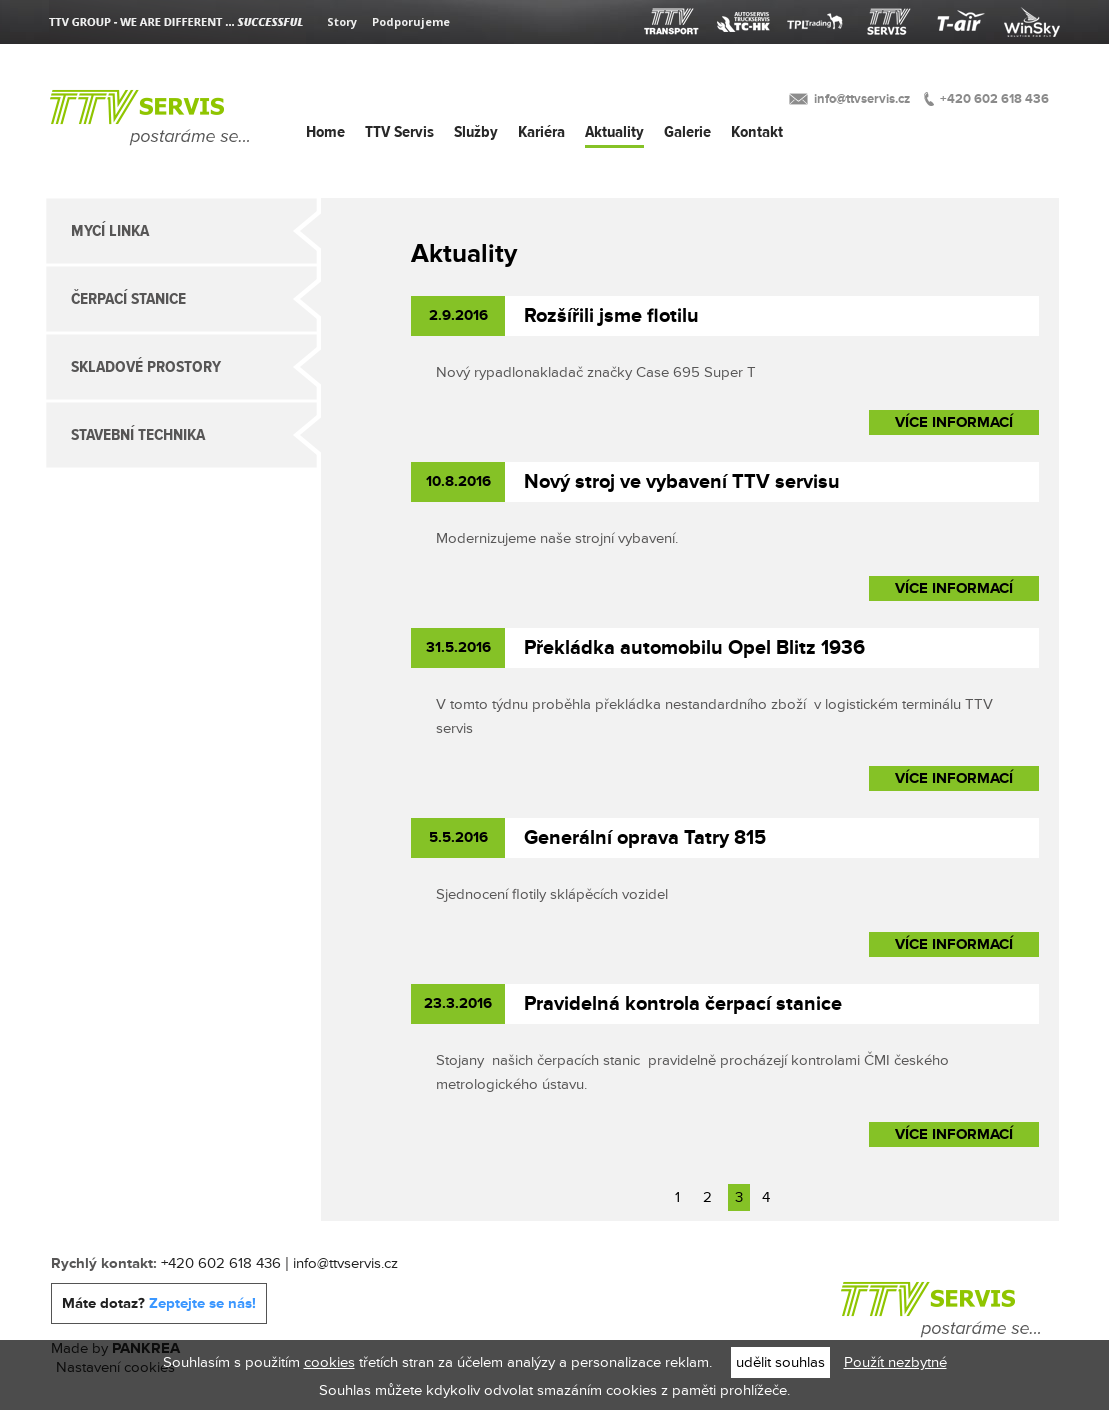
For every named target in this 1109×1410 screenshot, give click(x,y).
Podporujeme (411, 21)
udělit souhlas (780, 1362)
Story (342, 21)
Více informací (954, 422)
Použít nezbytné (895, 1362)
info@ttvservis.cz (862, 99)
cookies (329, 1362)
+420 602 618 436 (994, 99)
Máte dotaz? (159, 1303)
